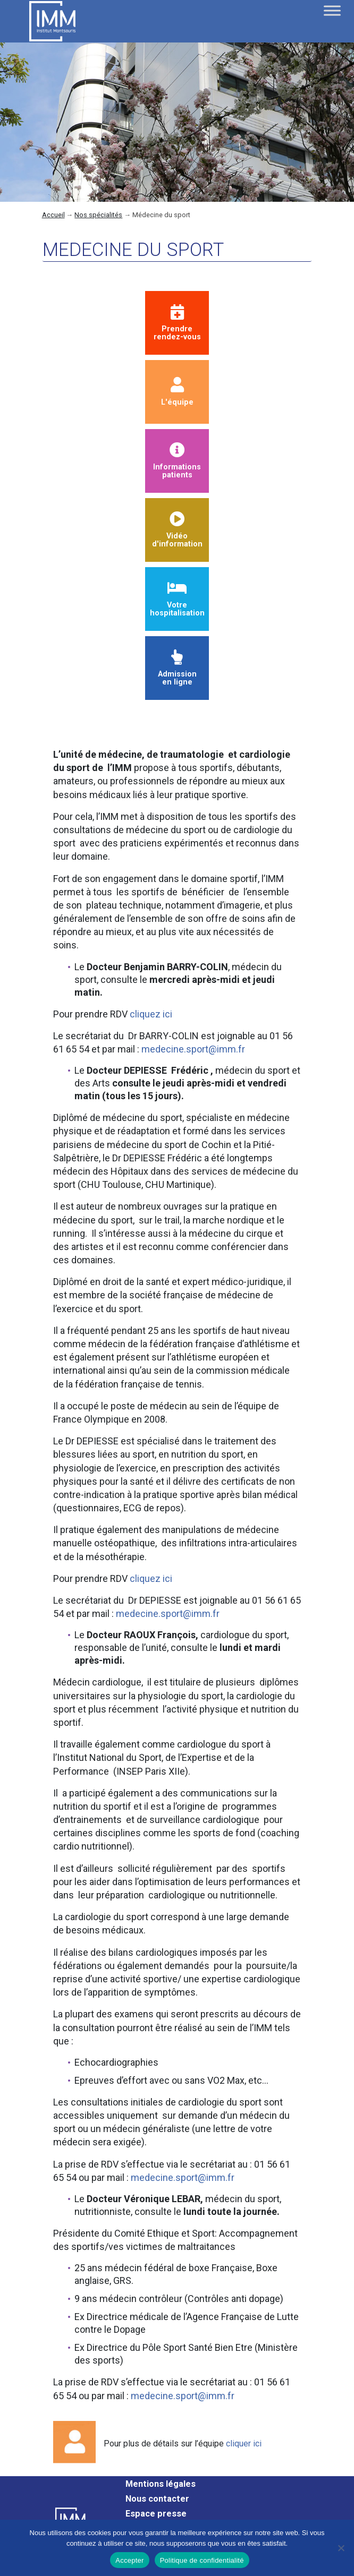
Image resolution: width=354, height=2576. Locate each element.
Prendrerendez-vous (177, 323)
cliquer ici (244, 2443)
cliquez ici (151, 1014)
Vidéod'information (177, 530)
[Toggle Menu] (332, 10)
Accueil (53, 215)
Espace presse (156, 2514)
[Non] (340, 2548)
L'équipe (177, 392)
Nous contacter (157, 2499)
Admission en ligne (177, 668)
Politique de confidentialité (202, 2560)
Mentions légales (160, 2484)
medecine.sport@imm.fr (193, 1049)
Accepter (129, 2560)
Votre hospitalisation (177, 599)
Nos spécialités (98, 215)
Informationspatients (177, 461)
